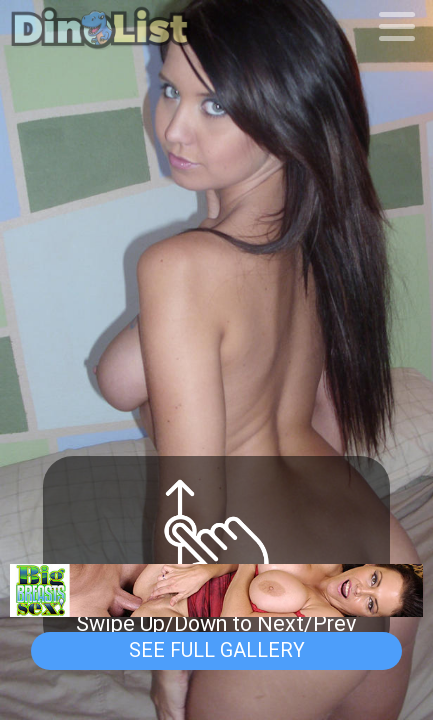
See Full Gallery (217, 650)
